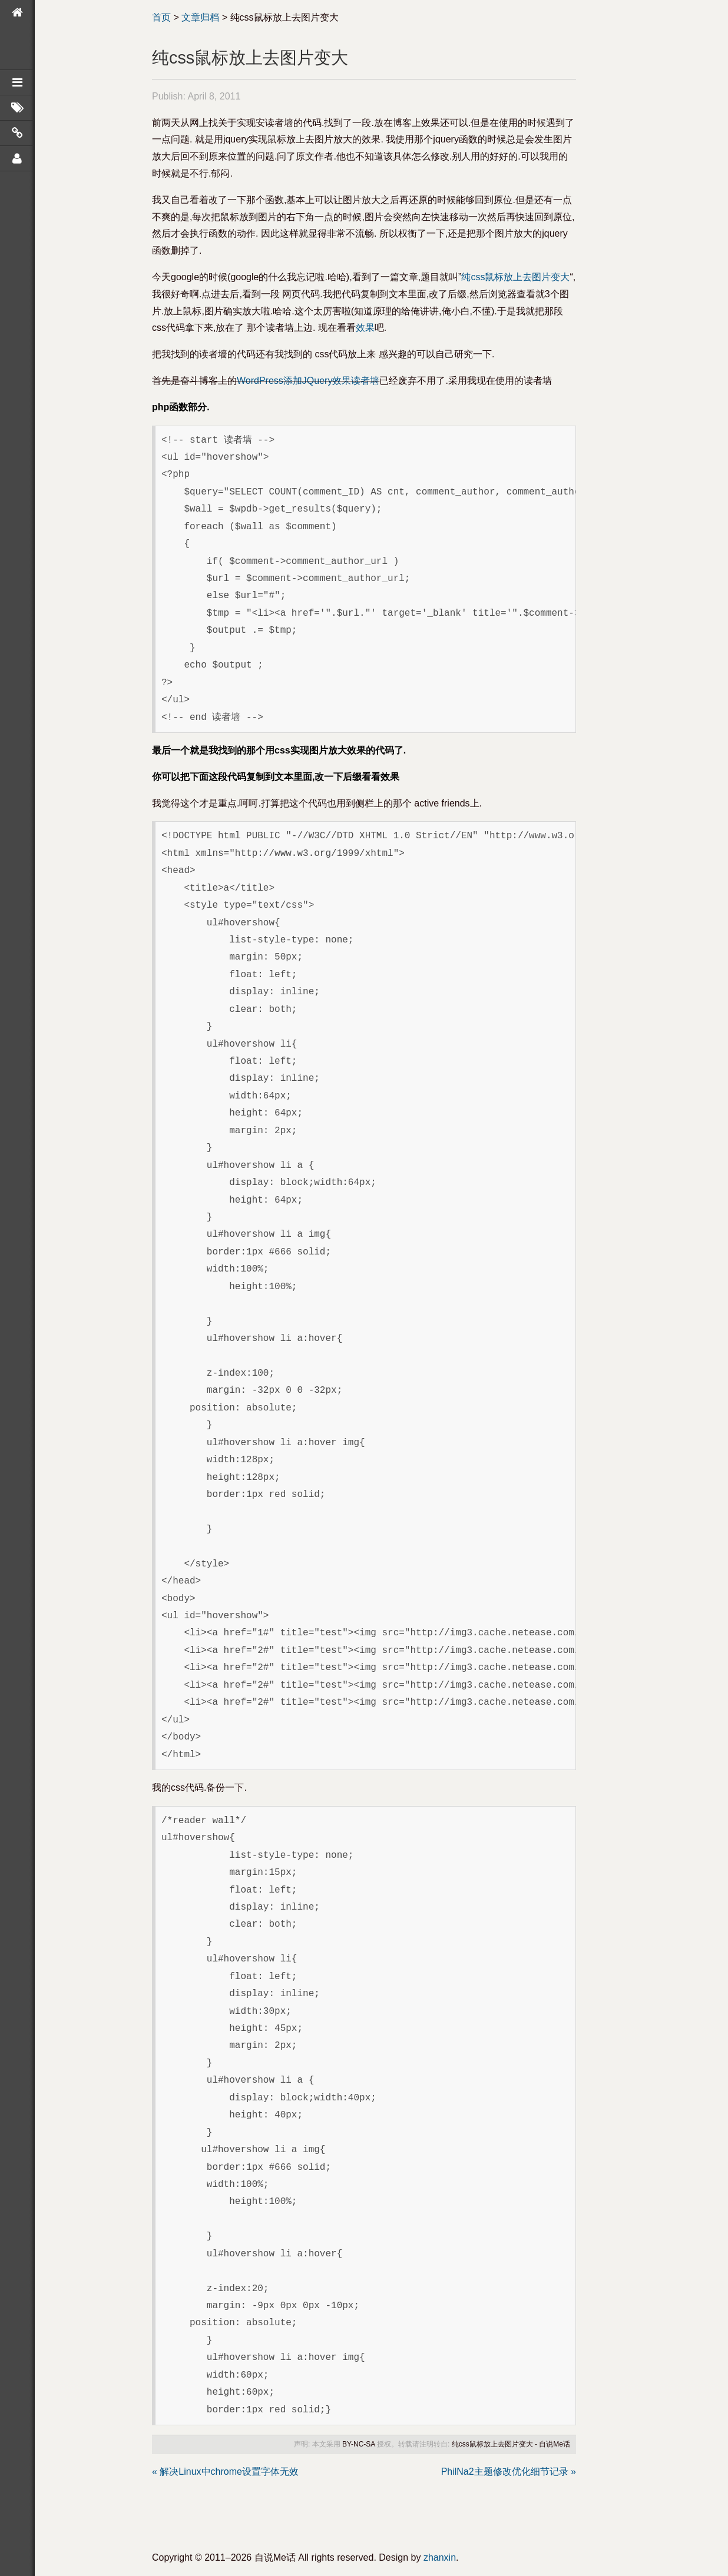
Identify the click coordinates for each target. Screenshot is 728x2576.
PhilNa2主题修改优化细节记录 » (508, 2472)
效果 (365, 328)
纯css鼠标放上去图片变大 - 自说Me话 (511, 2444)
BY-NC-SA (358, 2444)
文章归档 (200, 17)
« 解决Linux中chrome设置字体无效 (225, 2472)
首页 (161, 17)
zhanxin (439, 2557)
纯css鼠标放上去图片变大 (515, 277)
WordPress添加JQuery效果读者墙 (308, 381)
